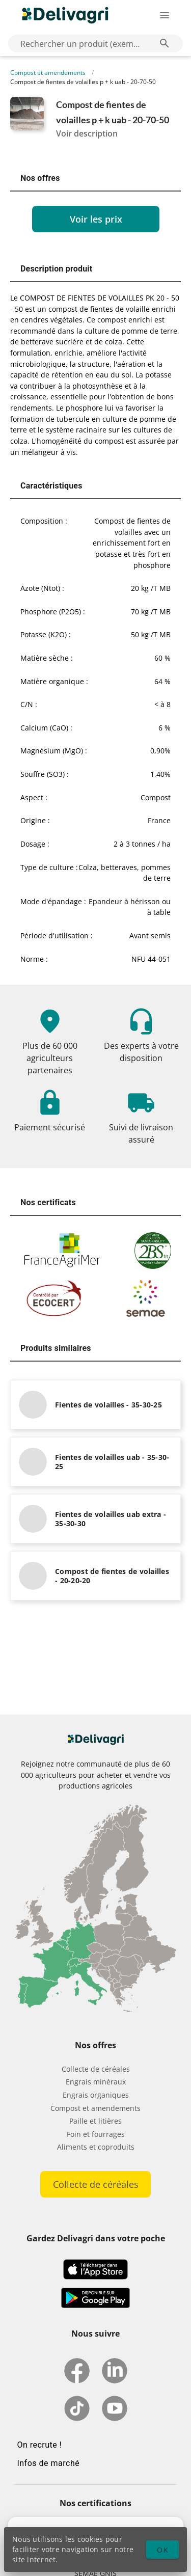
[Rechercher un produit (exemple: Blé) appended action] (164, 43)
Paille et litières (95, 2121)
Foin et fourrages (96, 2134)
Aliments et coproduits (95, 2147)
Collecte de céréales (96, 2069)
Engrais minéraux (96, 2081)
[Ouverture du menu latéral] (164, 15)
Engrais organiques (96, 2095)
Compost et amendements (48, 72)
